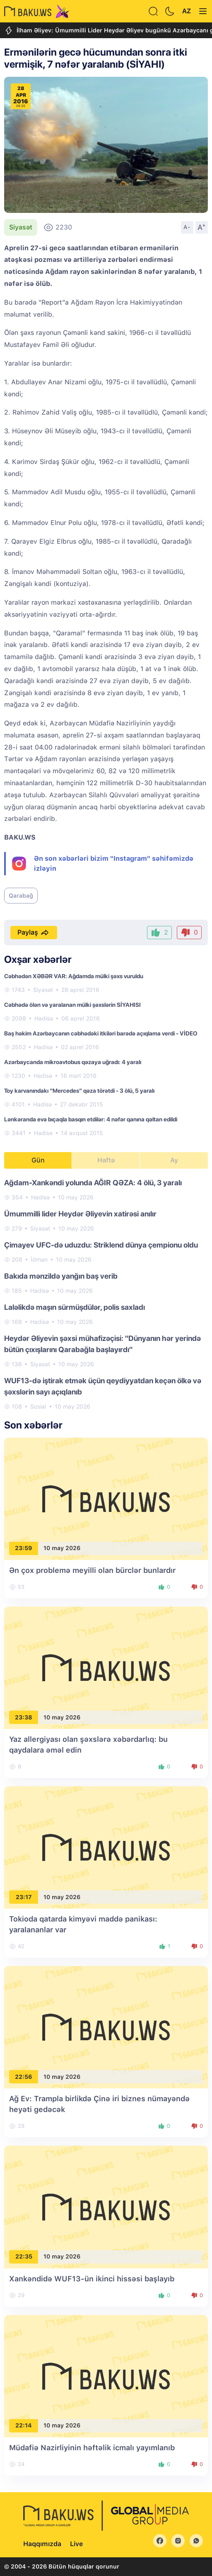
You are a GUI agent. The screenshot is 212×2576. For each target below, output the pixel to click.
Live (76, 2544)
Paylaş (33, 933)
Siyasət (20, 227)
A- (187, 227)
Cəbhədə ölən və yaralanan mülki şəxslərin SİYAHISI (72, 1004)
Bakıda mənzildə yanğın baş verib (61, 1276)
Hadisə (43, 1018)
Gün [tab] (38, 1160)
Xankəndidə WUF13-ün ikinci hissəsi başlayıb (91, 2278)
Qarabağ (21, 895)
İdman (39, 1259)
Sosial (38, 1406)
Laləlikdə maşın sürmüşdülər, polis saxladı (74, 1307)
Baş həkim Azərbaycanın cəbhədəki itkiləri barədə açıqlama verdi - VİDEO (101, 1033)
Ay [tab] (174, 1160)
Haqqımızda (42, 2544)
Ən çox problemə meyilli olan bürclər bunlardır (92, 1570)
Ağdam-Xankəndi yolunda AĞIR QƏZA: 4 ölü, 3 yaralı (93, 1182)
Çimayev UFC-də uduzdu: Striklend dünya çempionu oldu (101, 1244)
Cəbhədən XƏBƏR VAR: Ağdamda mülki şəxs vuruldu (73, 976)
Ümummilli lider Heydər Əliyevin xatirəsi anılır (80, 1213)
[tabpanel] (106, 1294)
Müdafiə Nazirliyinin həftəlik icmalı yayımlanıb (92, 2447)
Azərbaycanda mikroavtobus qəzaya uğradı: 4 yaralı (72, 1062)
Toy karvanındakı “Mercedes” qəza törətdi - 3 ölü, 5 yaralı (79, 1090)
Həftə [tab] (106, 1160)
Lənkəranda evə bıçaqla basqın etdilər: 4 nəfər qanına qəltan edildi (90, 1119)
